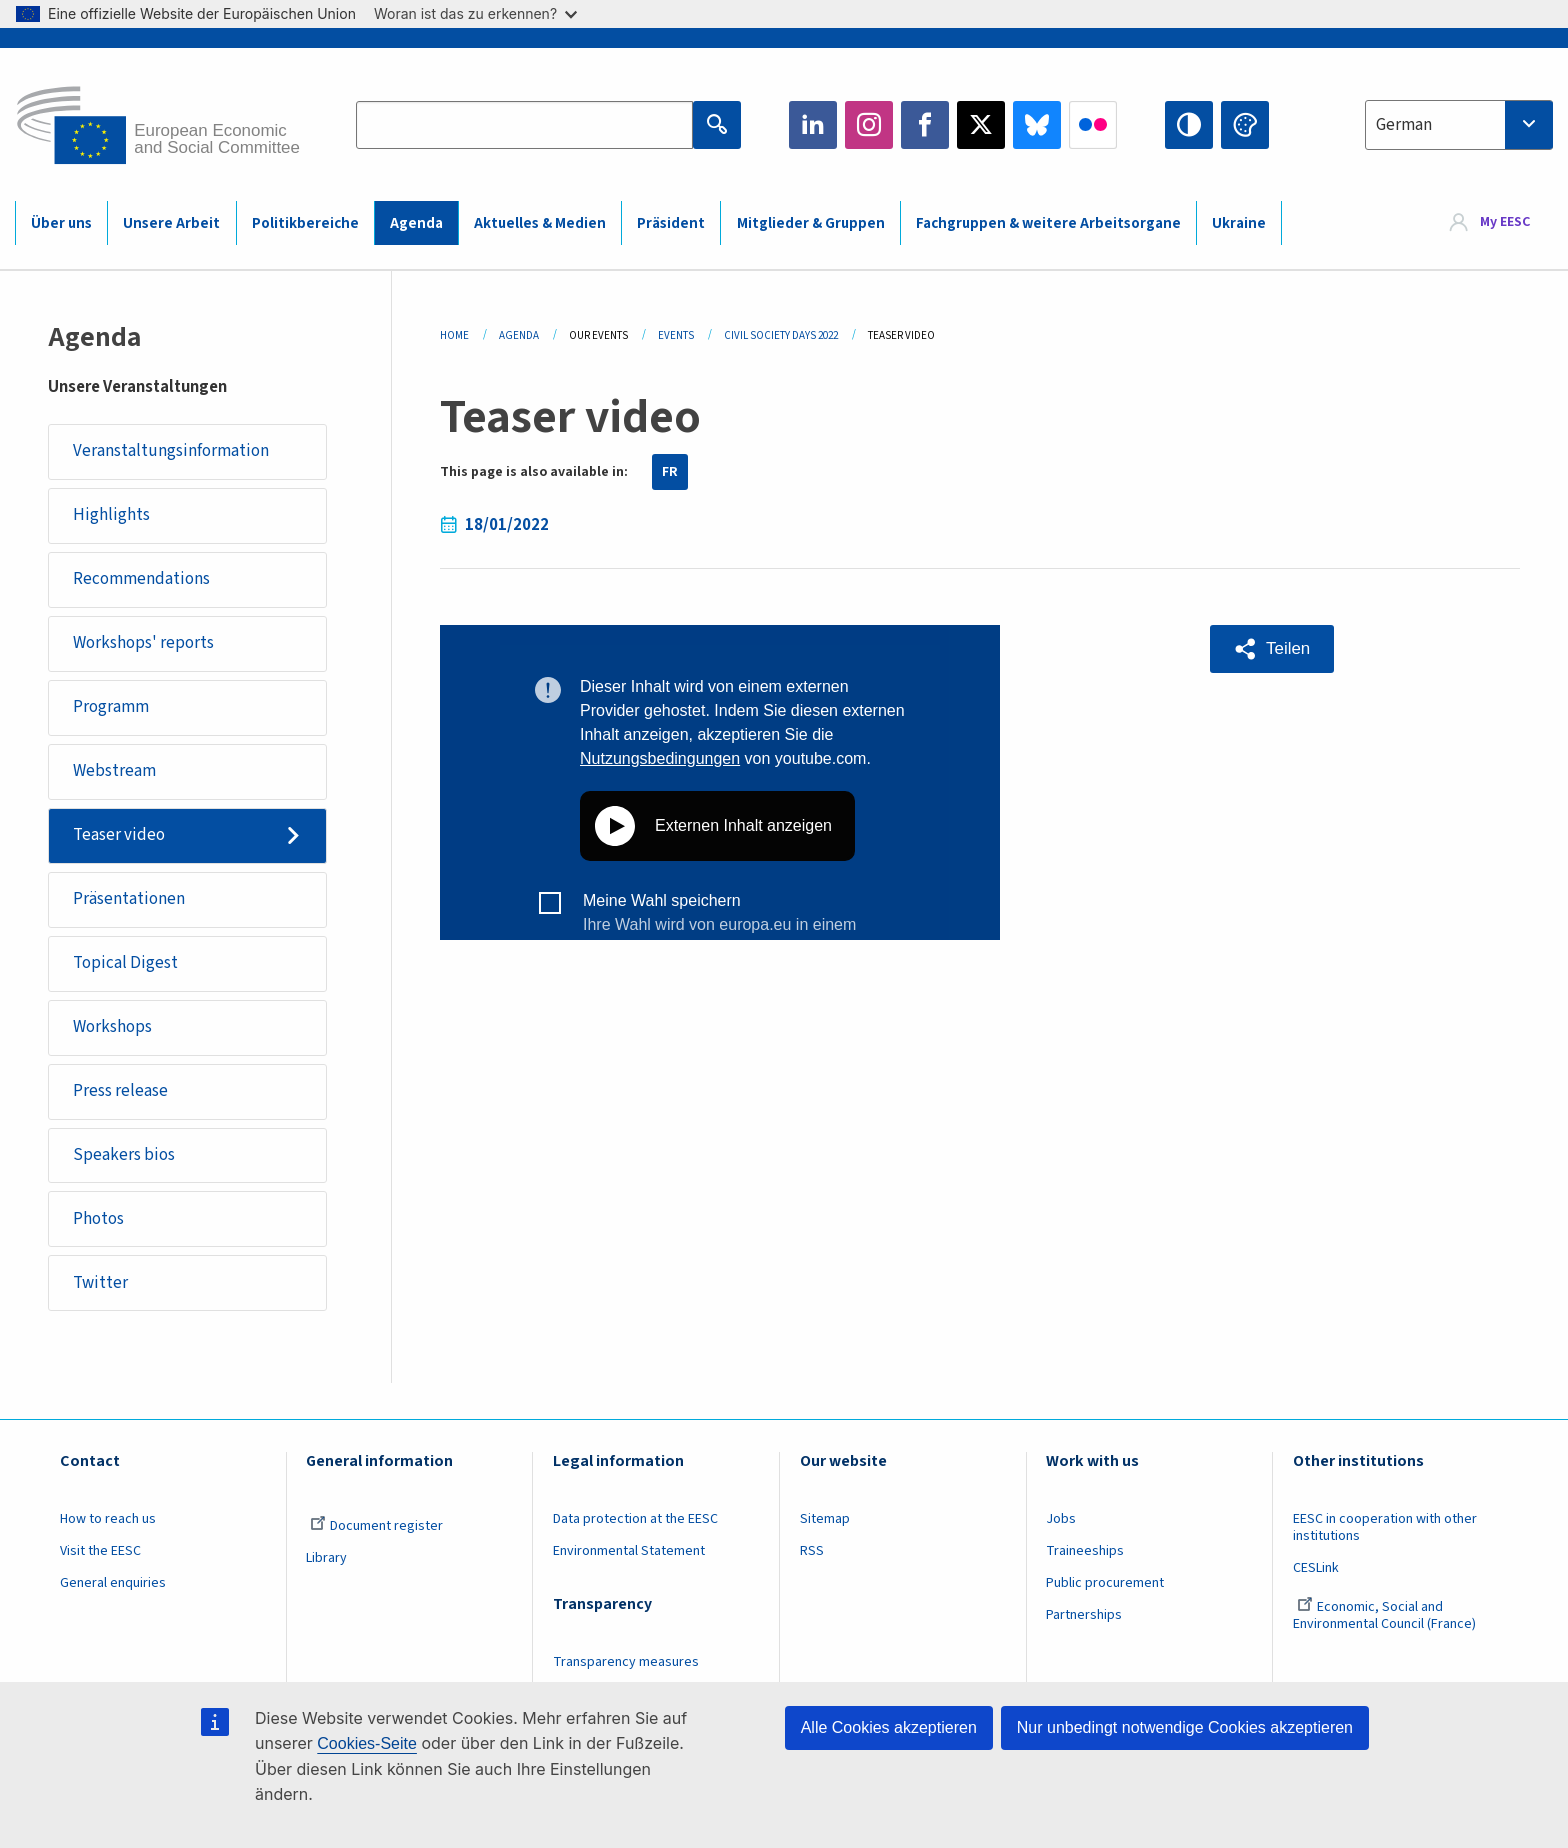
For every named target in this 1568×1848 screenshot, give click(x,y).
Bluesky (1037, 125)
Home (454, 335)
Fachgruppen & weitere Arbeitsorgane (1048, 223)
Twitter (981, 125)
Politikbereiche (305, 223)
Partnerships (1084, 1615)
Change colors (1245, 125)
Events (676, 335)
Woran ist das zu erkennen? (475, 13)
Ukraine (1239, 223)
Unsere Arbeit (171, 223)
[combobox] (1459, 125)
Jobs (1061, 1519)
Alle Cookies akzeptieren (889, 1727)
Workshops (112, 1027)
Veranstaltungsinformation (171, 451)
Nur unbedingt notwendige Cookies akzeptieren (1185, 1727)
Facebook (925, 125)
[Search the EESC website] (524, 125)
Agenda (416, 223)
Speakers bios (124, 1155)
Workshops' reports (143, 643)
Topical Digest (125, 963)
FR (670, 472)
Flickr (1093, 125)
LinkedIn (813, 125)
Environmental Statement (629, 1551)
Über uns (61, 223)
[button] (1272, 648)
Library (326, 1558)
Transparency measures (626, 1662)
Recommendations (141, 579)
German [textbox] (1404, 125)
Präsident (671, 223)
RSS (812, 1551)
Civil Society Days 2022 (781, 335)
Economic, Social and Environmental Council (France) (1386, 1615)
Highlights (111, 515)
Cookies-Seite (367, 1743)
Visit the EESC (100, 1551)
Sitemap (825, 1519)
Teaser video (119, 835)
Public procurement (1105, 1583)
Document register (376, 1526)
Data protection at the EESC (635, 1519)
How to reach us (108, 1519)
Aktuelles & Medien (540, 223)
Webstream (114, 771)
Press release (120, 1091)
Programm (111, 707)
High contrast (1189, 125)
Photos (98, 1219)
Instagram (869, 125)
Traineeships (1085, 1551)
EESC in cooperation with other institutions (1385, 1527)
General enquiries (113, 1583)
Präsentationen (129, 899)
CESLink (1316, 1568)
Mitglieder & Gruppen (811, 223)
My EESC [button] (1505, 222)
